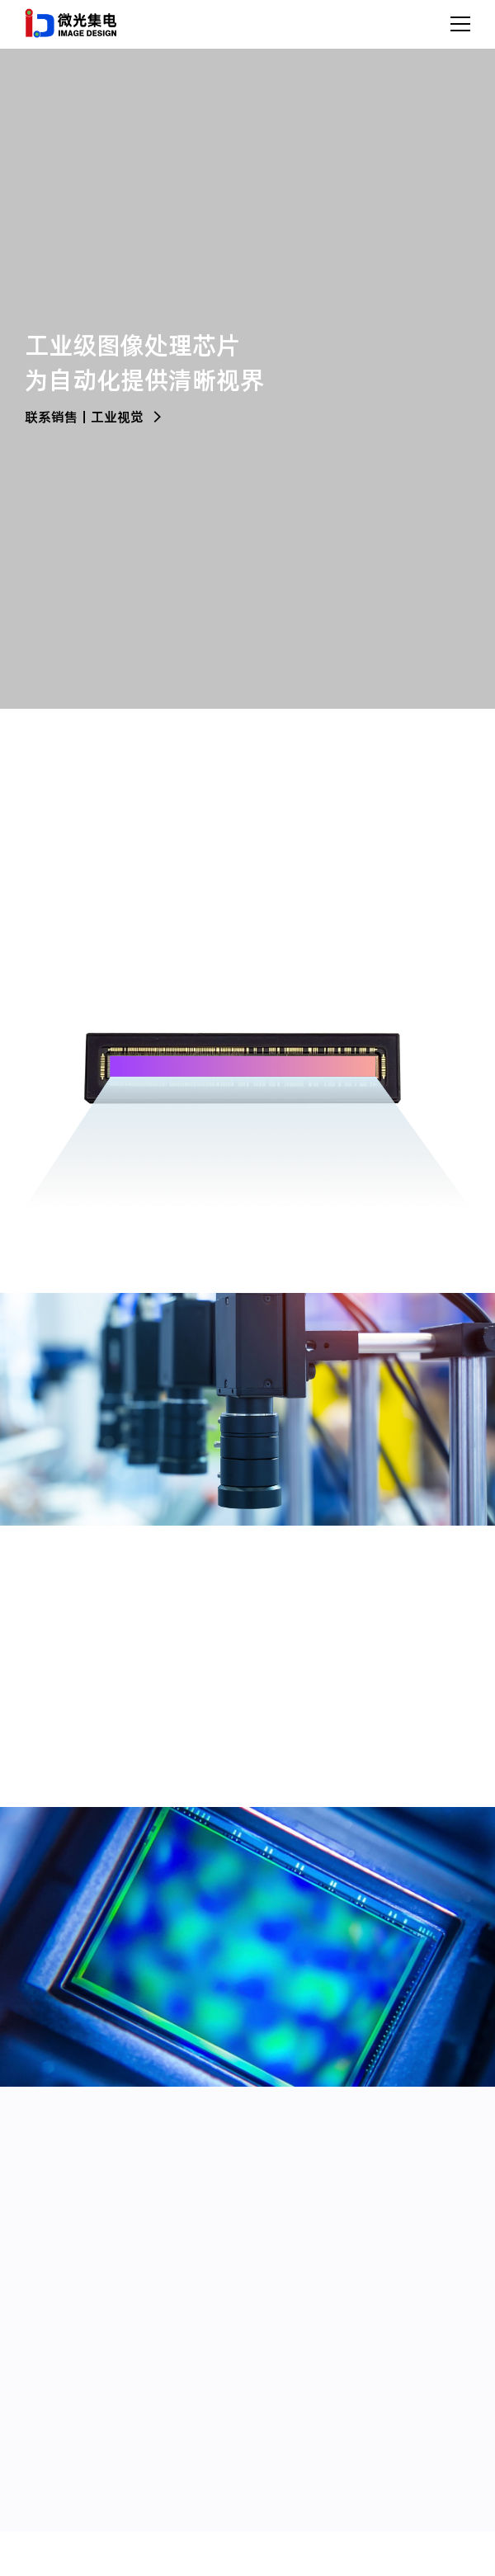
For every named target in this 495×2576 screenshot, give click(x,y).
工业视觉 (127, 417)
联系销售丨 (58, 417)
